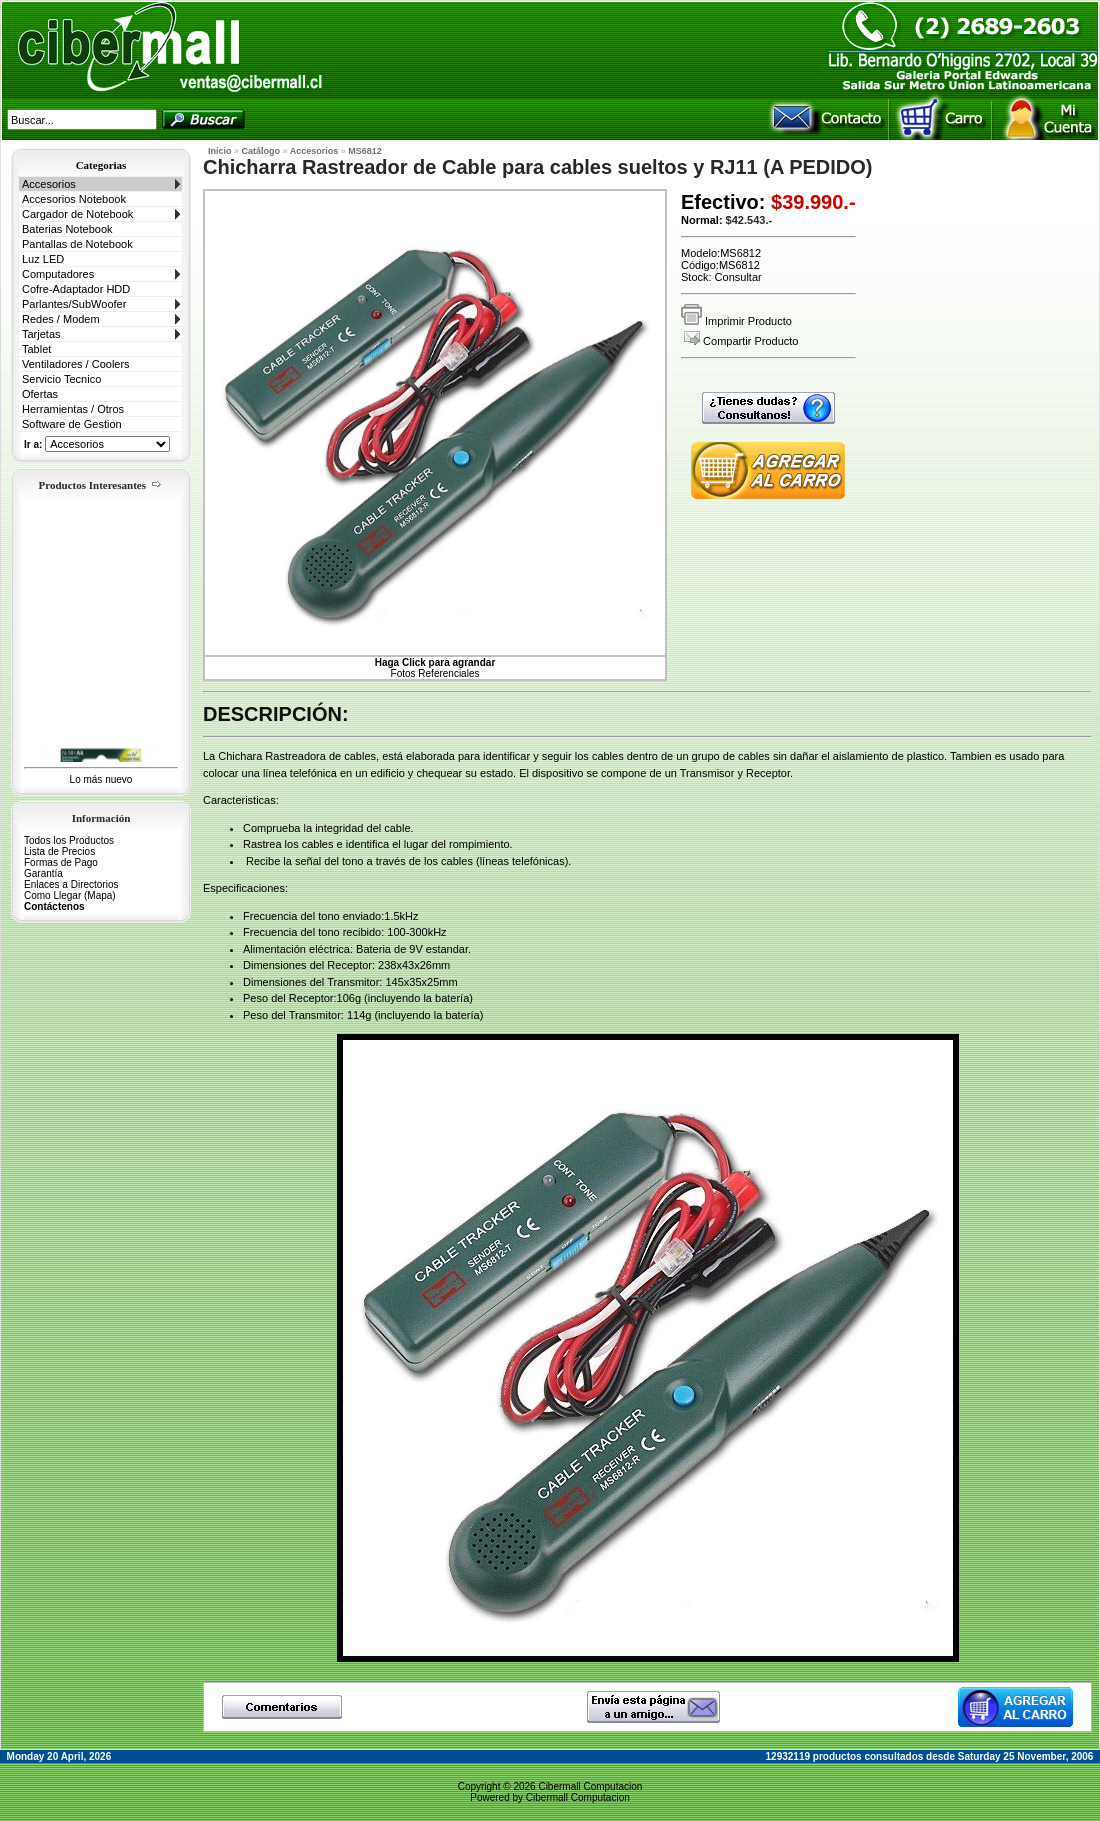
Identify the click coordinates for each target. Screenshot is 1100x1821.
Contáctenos (54, 906)
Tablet (36, 349)
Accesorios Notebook (74, 199)
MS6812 (365, 151)
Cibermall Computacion (590, 1786)
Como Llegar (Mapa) (70, 895)
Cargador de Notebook (77, 214)
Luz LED (43, 259)
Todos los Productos (69, 840)
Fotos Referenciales (435, 668)
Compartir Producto (741, 341)
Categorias (101, 165)
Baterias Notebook (67, 229)
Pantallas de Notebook (77, 244)
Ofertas (40, 394)
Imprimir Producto (736, 321)
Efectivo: (723, 202)
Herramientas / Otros (73, 409)
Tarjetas (41, 334)
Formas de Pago (61, 862)
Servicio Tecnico (61, 379)
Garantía (43, 873)
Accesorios (49, 184)
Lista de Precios (59, 851)
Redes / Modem (61, 319)
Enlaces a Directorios (71, 884)
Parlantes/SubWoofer (74, 304)
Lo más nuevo (101, 779)
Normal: (702, 220)
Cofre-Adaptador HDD (76, 289)
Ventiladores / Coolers (76, 364)
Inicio (220, 151)
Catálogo (261, 151)
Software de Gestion (72, 424)
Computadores (58, 274)
